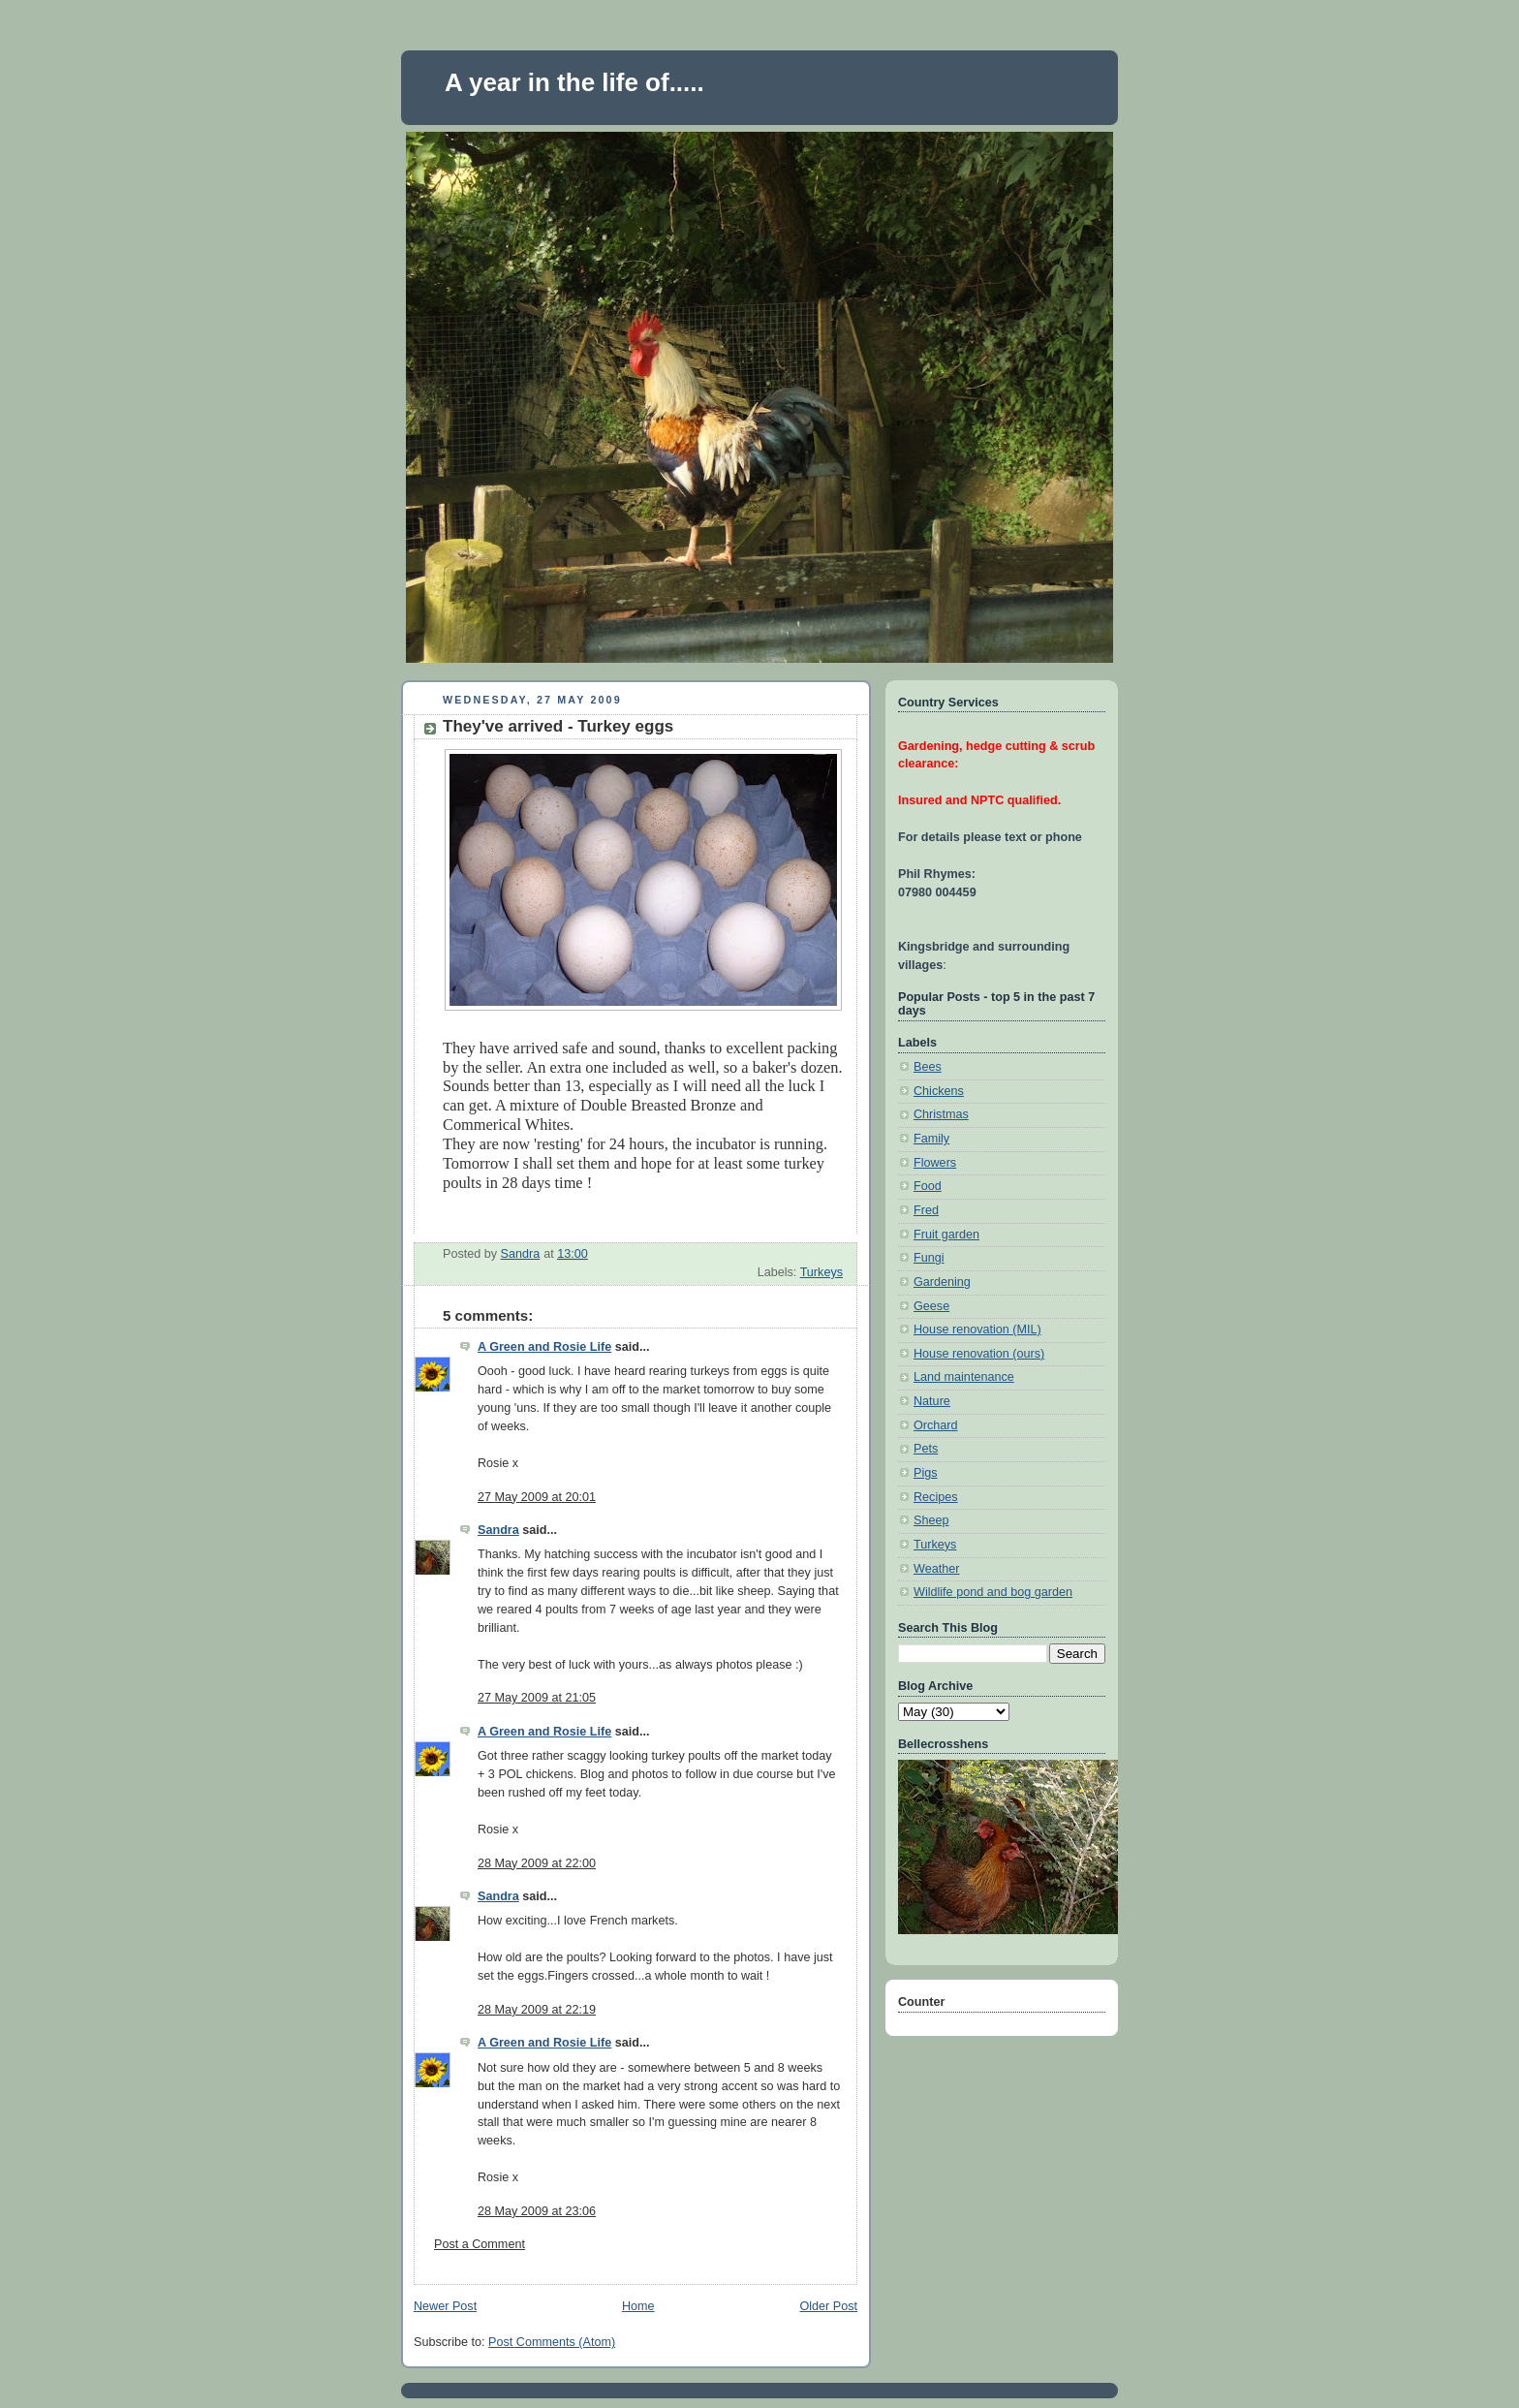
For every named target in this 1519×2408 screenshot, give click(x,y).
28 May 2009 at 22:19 (537, 2010)
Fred (926, 1210)
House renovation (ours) (979, 1353)
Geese (931, 1306)
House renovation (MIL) (977, 1329)
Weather (936, 1569)
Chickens (939, 1091)
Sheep (931, 1520)
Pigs (926, 1473)
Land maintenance (964, 1377)
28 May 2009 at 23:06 (537, 2211)
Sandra (498, 1530)
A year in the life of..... (574, 82)
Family (931, 1138)
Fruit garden (946, 1234)
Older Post (828, 2306)
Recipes (936, 1497)
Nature (932, 1401)
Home (638, 2306)
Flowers (935, 1163)
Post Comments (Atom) (551, 2342)
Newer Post (445, 2306)
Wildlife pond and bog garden (993, 1592)
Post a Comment (479, 2244)
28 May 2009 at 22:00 (537, 1863)
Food (928, 1186)
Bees (928, 1067)
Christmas (941, 1114)
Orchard (936, 1425)
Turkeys (821, 1272)
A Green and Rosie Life (544, 1347)
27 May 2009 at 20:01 (537, 1497)
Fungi (929, 1258)
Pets (926, 1448)
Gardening (942, 1282)
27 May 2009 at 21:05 (537, 1697)
